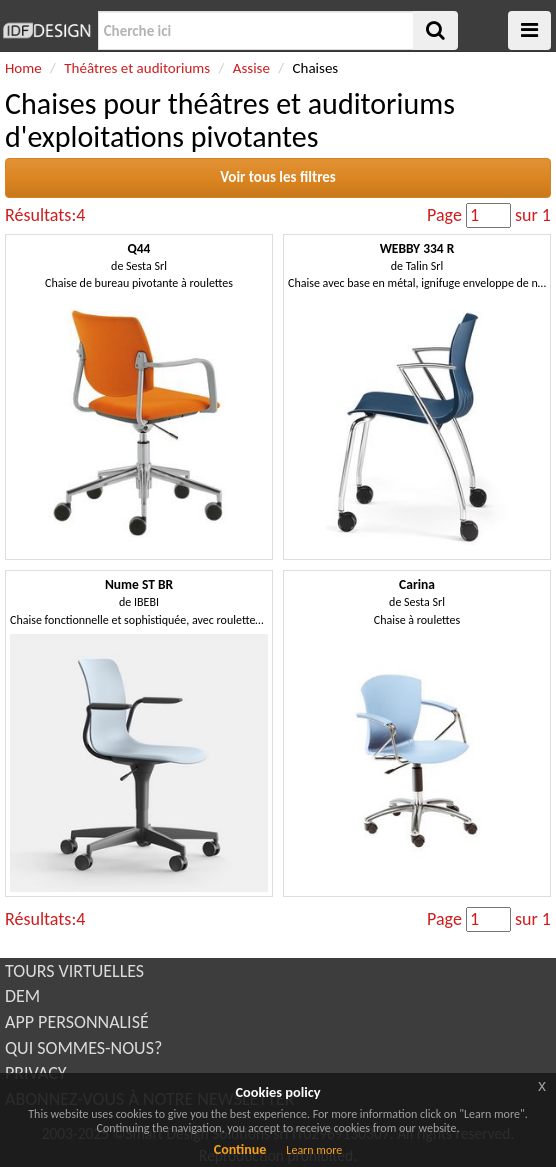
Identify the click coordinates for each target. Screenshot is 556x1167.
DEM (22, 996)
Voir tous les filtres (278, 177)
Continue (240, 1149)
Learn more (314, 1150)
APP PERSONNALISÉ (77, 1022)
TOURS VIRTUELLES (74, 971)
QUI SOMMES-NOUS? (83, 1048)
